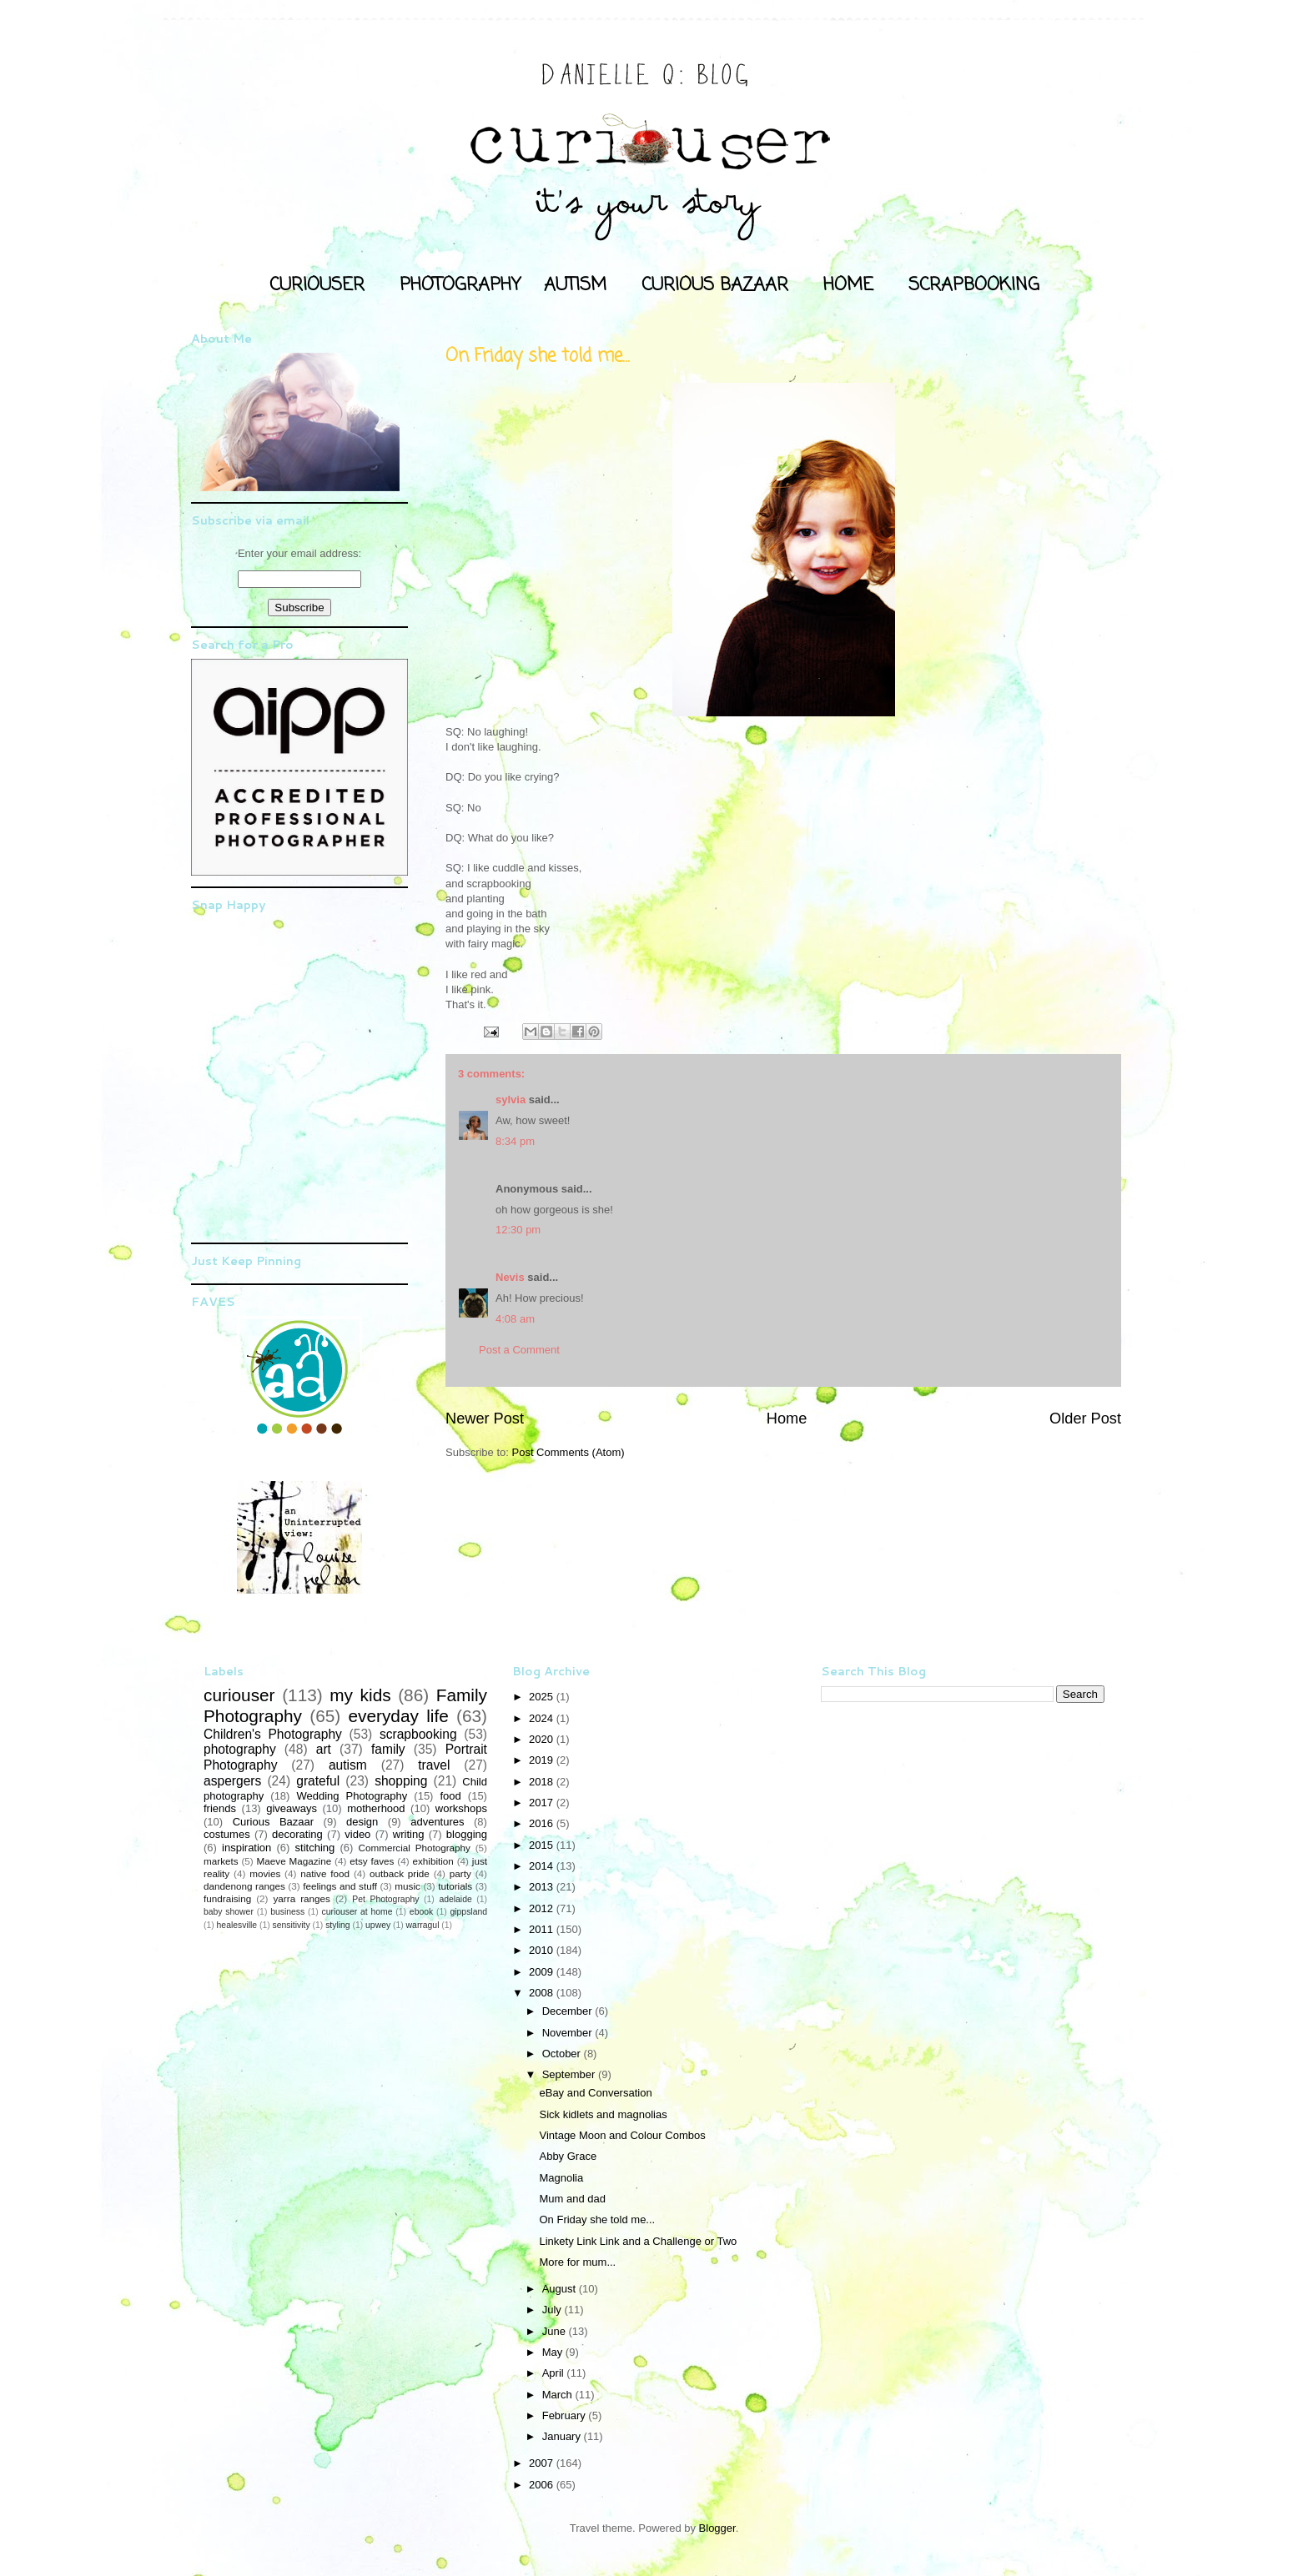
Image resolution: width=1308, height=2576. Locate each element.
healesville (237, 1925)
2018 (542, 1781)
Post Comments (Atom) (568, 1452)
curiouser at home (357, 1911)
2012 (542, 1908)
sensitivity (291, 1925)
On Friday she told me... (597, 2219)
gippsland (469, 1911)
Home (787, 1418)
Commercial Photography (414, 1847)
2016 (542, 1823)
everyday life (398, 1715)
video (357, 1834)
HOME (848, 285)
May (554, 2352)
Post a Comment (519, 1349)
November (569, 2032)
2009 (542, 1972)
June (555, 2331)
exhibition (432, 1860)
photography (240, 1749)
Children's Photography (273, 1734)
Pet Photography (385, 1899)
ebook (421, 1911)
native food (325, 1873)
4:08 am (515, 1319)
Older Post (1085, 1418)
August (560, 2288)
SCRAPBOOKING (973, 285)
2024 (542, 1718)
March (559, 2394)
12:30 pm (518, 1229)
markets (221, 1860)
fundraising (227, 1898)
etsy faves (372, 1860)
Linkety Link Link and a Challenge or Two (638, 2241)
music (407, 1886)
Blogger (717, 2528)
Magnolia (561, 2178)
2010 (542, 1950)
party (460, 1873)
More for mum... (577, 2262)
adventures (437, 1821)
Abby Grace (567, 2156)
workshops (461, 1808)
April (554, 2373)
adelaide (455, 1899)
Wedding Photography (351, 1796)
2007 (542, 2463)
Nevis (510, 1277)
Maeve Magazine (294, 1860)
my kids (360, 1695)
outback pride (400, 1873)
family (388, 1749)
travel (434, 1765)
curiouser (239, 1695)
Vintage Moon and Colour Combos (622, 2135)
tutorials (455, 1886)
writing (409, 1834)
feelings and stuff (340, 1886)
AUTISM (575, 285)
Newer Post (484, 1418)
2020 (542, 1739)
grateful (318, 1781)
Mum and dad (572, 2198)
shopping (401, 1781)
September (570, 2074)
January (563, 2436)
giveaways (291, 1808)
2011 (542, 1929)
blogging (466, 1834)
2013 (542, 1887)
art (323, 1749)
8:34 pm (515, 1141)
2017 (542, 1802)
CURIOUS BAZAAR (714, 285)
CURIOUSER (317, 285)
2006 (542, 2484)
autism (348, 1765)
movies (264, 1873)
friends (220, 1808)
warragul (423, 1925)
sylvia (511, 1099)
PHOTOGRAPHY (460, 285)
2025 (542, 1696)
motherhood (376, 1808)
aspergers (232, 1781)
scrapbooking (418, 1734)
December (569, 2011)
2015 (542, 1845)
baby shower (229, 1911)
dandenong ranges (244, 1886)
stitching (315, 1847)
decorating (297, 1834)
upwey (377, 1925)
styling (337, 1925)
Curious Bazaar (273, 1821)
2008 (542, 1992)
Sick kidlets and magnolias (603, 2114)
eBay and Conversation (595, 2092)
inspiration (246, 1847)
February (565, 2415)
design (362, 1821)
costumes (227, 1834)
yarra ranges (302, 1898)
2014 (542, 1866)
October (563, 2053)
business (287, 1911)
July (553, 2309)
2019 (542, 1760)
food (450, 1796)
